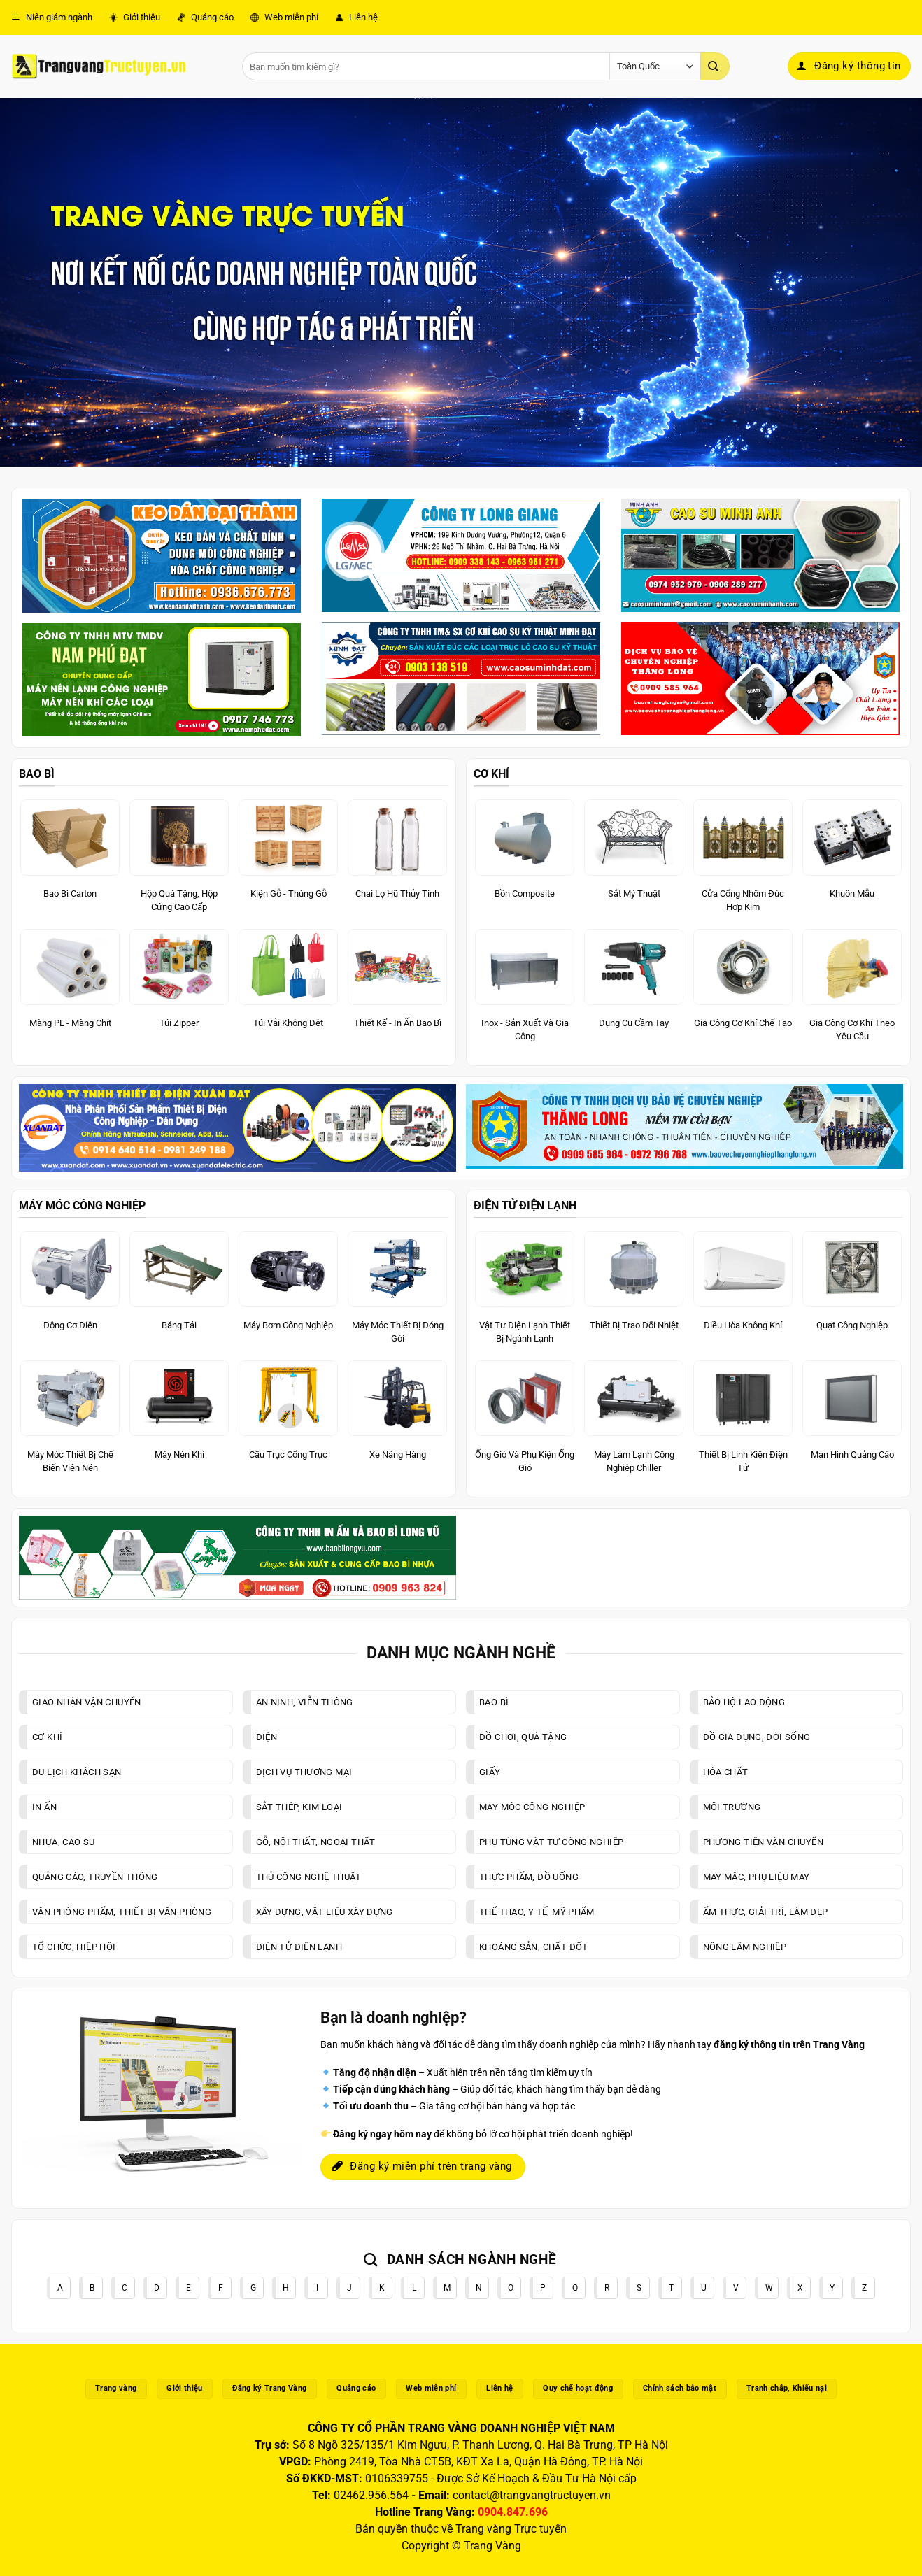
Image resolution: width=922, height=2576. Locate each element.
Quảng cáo (205, 17)
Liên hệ (356, 17)
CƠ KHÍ (491, 774)
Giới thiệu (134, 17)
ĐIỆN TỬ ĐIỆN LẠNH (525, 1205)
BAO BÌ (37, 774)
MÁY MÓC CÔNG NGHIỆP (82, 1205)
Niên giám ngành (51, 17)
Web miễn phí (284, 17)
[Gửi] (715, 66)
